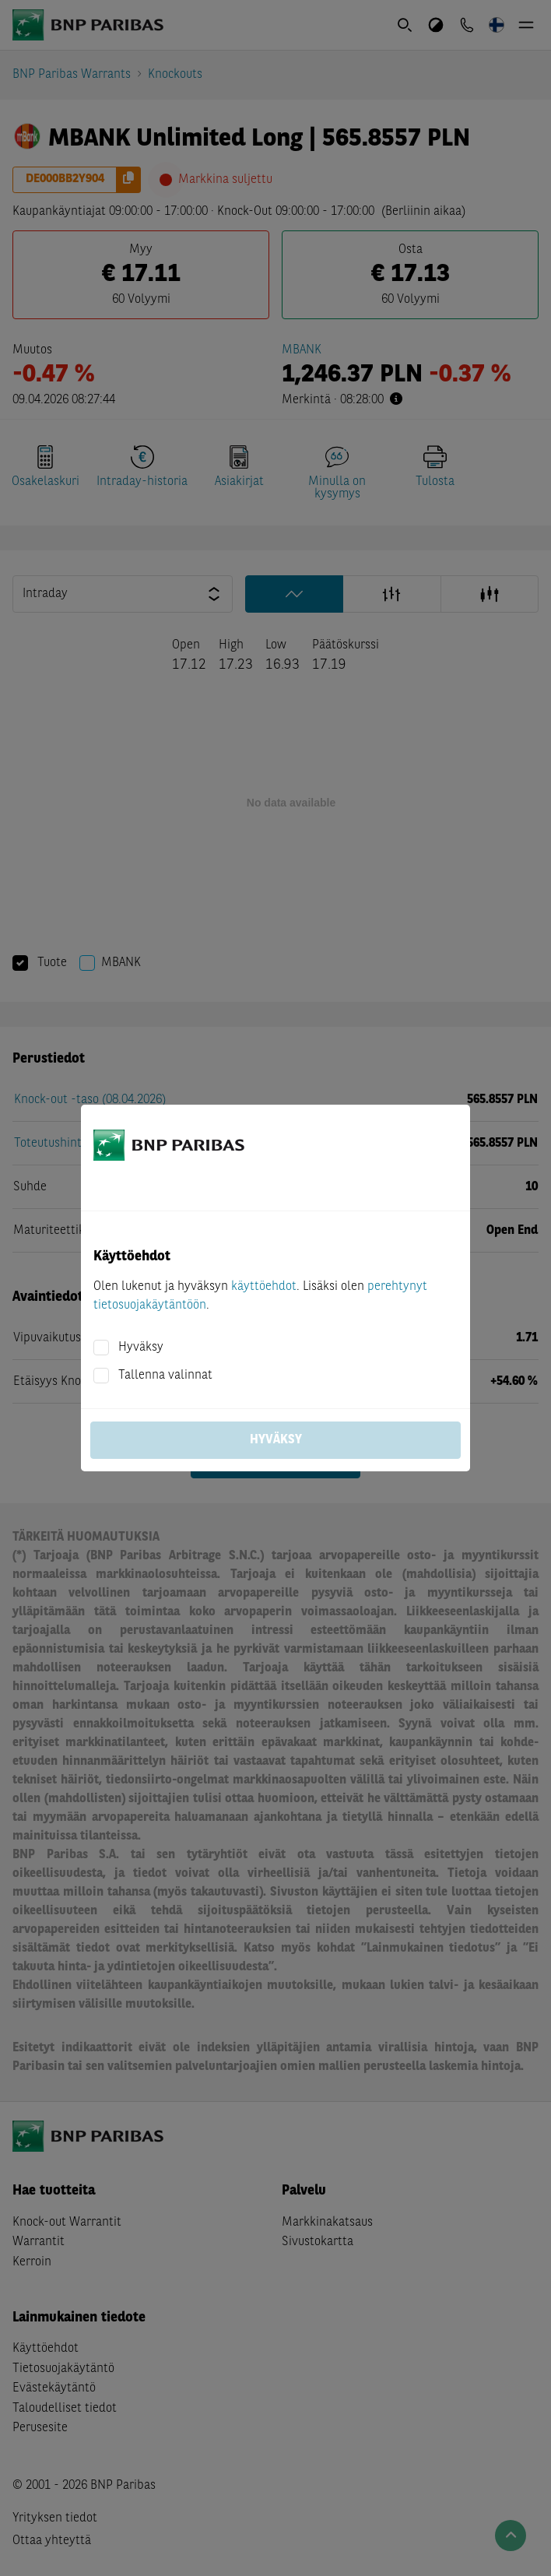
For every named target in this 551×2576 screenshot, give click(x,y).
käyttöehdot (264, 1287)
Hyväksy (140, 1347)
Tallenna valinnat (165, 1375)
